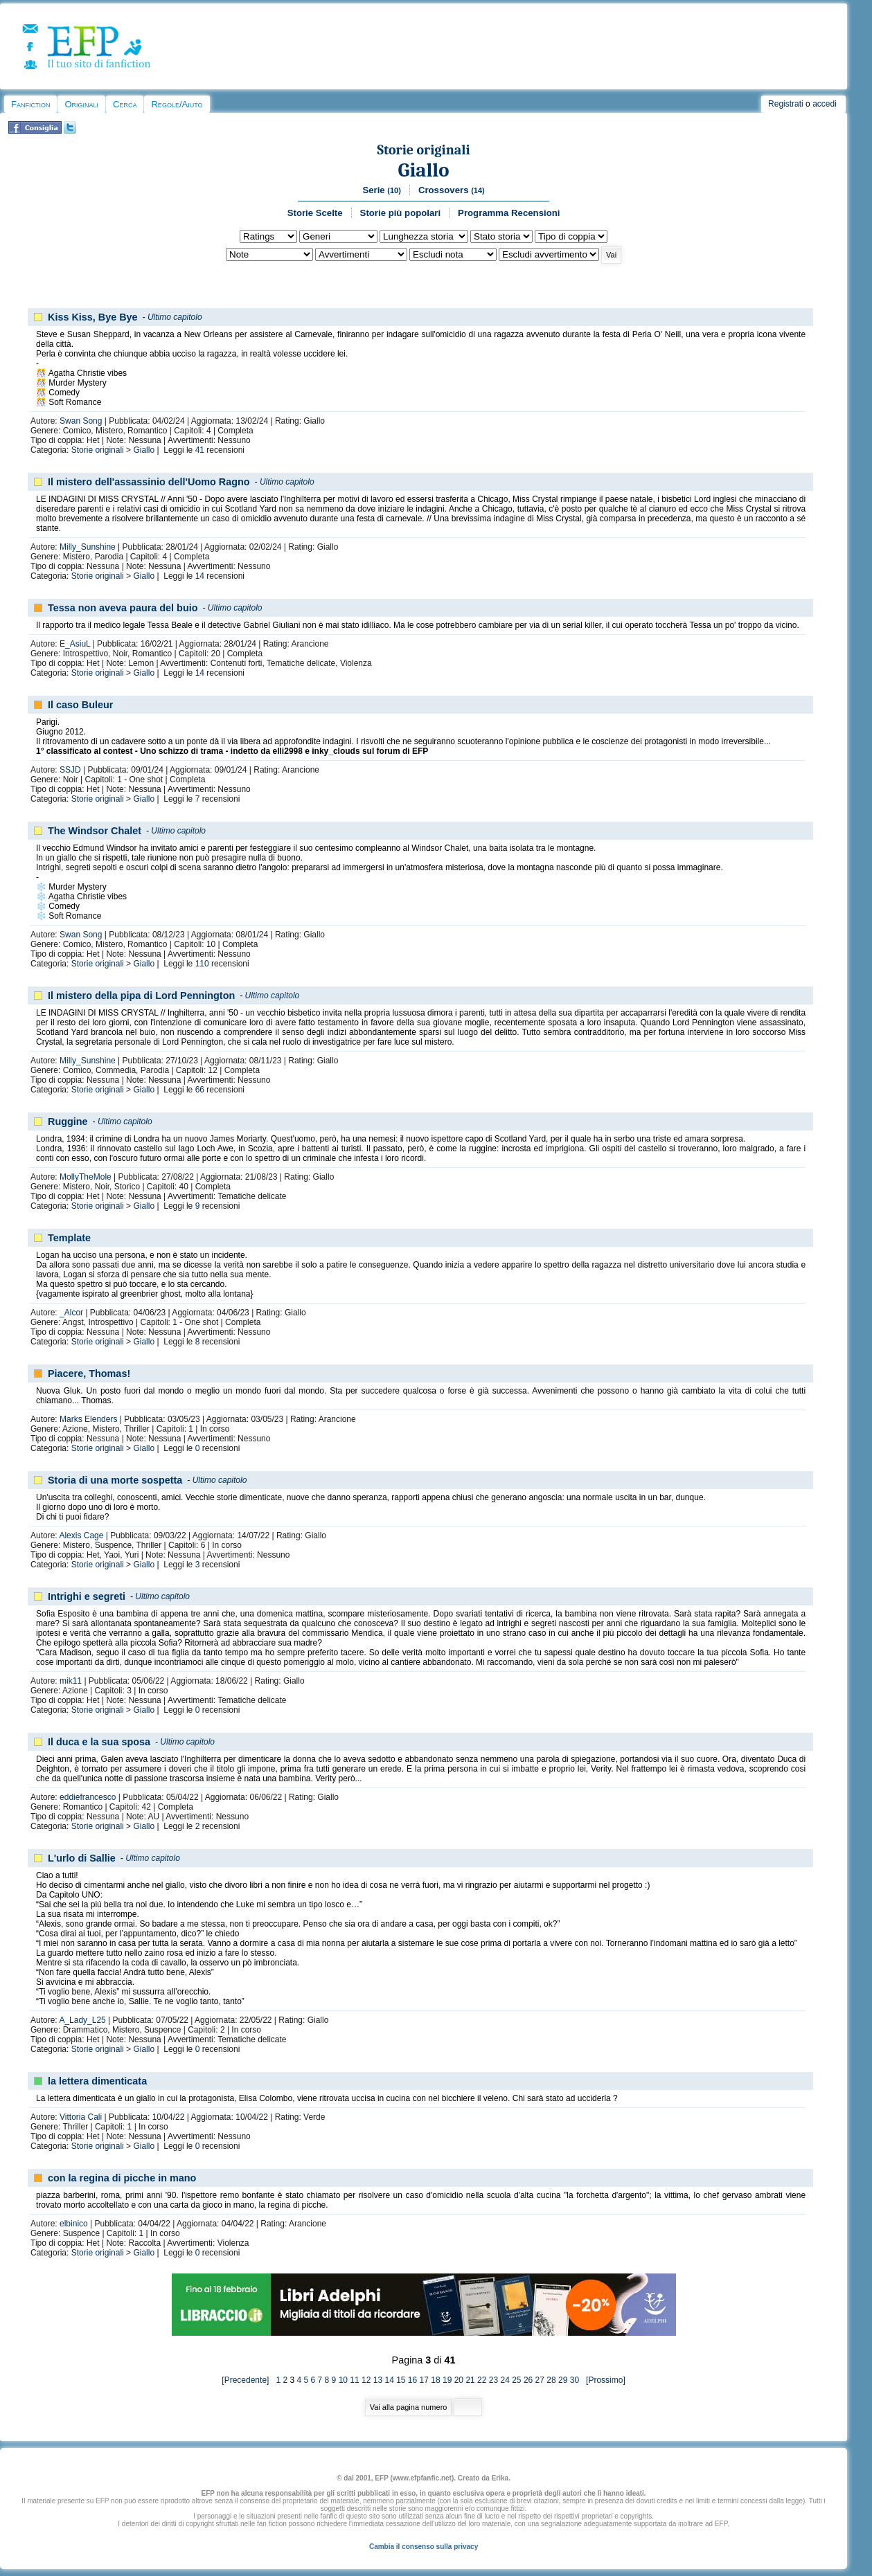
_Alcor (71, 1312)
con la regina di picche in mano (122, 2177)
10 (343, 2380)
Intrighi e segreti (86, 1596)
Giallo (424, 170)
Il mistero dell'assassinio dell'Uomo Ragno (149, 481)
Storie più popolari (400, 213)
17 (424, 2380)
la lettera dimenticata (97, 2081)
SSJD (70, 770)
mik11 (71, 1681)
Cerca (124, 104)
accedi (824, 104)
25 (516, 2380)
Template (69, 1237)
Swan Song (81, 421)
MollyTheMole (86, 1177)
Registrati (785, 104)
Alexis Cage (81, 1535)
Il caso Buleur (80, 704)
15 (400, 2380)
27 (539, 2380)
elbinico (74, 2223)
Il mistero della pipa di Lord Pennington (141, 995)
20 (458, 2380)
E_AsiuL (75, 644)
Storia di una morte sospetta (115, 1480)
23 (493, 2380)
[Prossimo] (603, 2380)
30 (574, 2380)
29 (562, 2380)
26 (528, 2380)
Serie (381, 190)
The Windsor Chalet (94, 830)
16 (412, 2380)
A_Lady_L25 (82, 2020)
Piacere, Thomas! (89, 1373)
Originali (81, 104)
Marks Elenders (88, 1419)
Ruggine (68, 1121)
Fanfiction (30, 104)
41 (199, 450)
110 (202, 964)
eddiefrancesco (88, 1797)
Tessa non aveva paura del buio (122, 607)
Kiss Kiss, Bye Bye (93, 317)
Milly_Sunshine (88, 547)
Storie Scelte (315, 213)
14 (199, 576)
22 (481, 2380)
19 (447, 2380)
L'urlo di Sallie (82, 1858)
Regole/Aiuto (176, 104)
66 (199, 1090)
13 (377, 2380)
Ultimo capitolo (175, 317)
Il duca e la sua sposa (99, 1741)
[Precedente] (249, 2380)
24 (504, 2380)
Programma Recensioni (509, 213)
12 (366, 2380)
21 (469, 2380)
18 (435, 2380)
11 (354, 2380)
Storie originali (423, 150)
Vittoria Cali (81, 2117)
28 (550, 2380)
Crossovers (451, 190)
